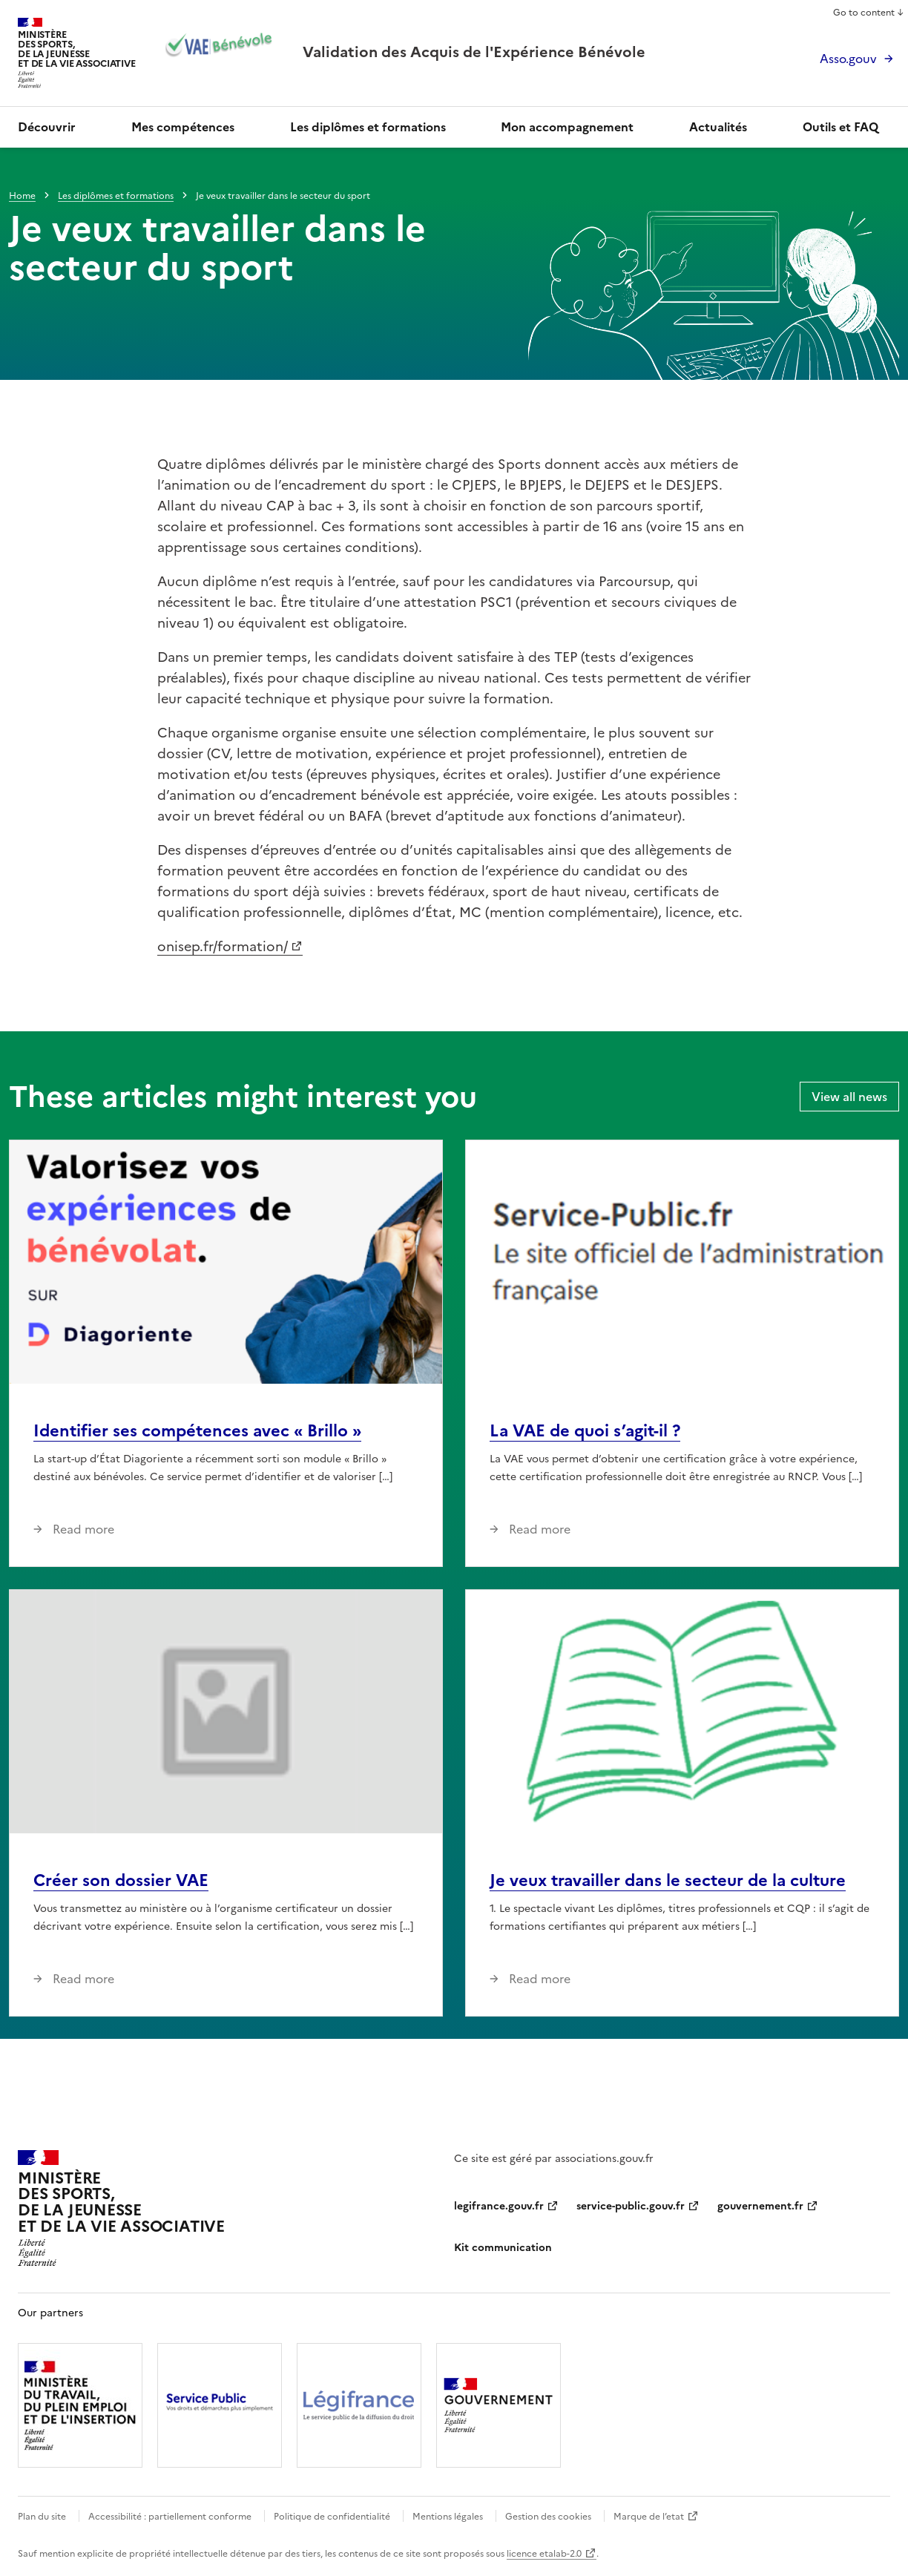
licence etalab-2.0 (544, 2553)
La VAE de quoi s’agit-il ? (585, 1431)
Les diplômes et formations (368, 127)
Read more (82, 1529)
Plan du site (42, 2516)
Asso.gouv (848, 59)
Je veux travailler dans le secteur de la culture (668, 1880)
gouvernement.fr (760, 2206)
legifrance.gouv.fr (499, 2206)
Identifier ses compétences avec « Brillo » (197, 1431)
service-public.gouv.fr (630, 2206)
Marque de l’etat (648, 2516)
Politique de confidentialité (332, 2516)
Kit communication (503, 2247)
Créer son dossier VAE (120, 1880)
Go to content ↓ (868, 12)
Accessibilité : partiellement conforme (169, 2516)
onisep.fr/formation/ (222, 946)
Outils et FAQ (840, 127)
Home (22, 196)
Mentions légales (447, 2516)
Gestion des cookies (548, 2516)
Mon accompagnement (567, 127)
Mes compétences (182, 127)
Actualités (718, 127)
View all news (849, 1096)
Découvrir (47, 127)
